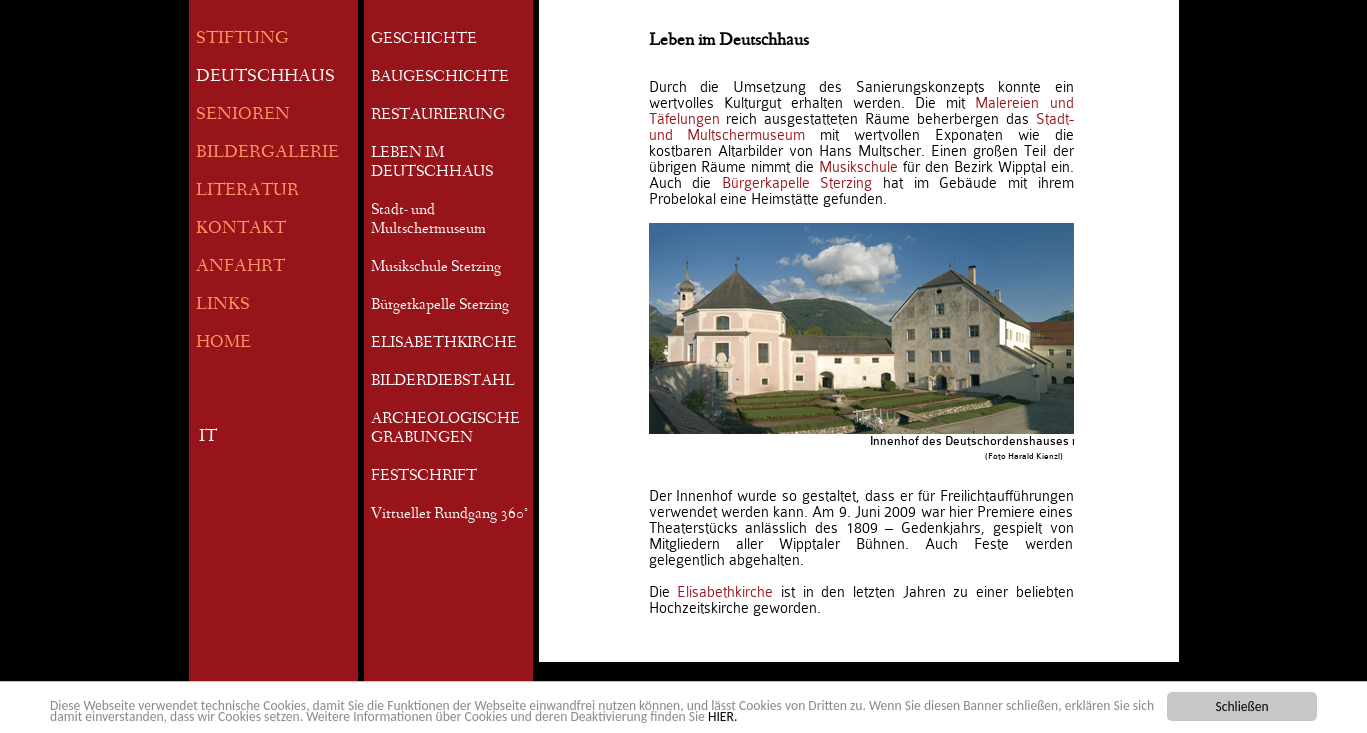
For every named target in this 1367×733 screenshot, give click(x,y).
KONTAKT (241, 229)
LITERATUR (247, 191)
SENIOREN (243, 115)
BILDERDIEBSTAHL (442, 382)
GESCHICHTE (424, 40)
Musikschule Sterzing (436, 268)
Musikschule (858, 167)
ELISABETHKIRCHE (444, 344)
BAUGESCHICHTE (440, 78)
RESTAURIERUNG (438, 116)
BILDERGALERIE (267, 153)
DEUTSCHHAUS (265, 77)
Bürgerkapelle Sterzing (440, 306)
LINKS (223, 305)
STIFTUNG (242, 39)
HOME (223, 343)
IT (208, 437)
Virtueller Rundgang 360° (449, 515)
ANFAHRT (240, 267)
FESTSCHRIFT (424, 477)
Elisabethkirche (725, 592)
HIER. (722, 717)
